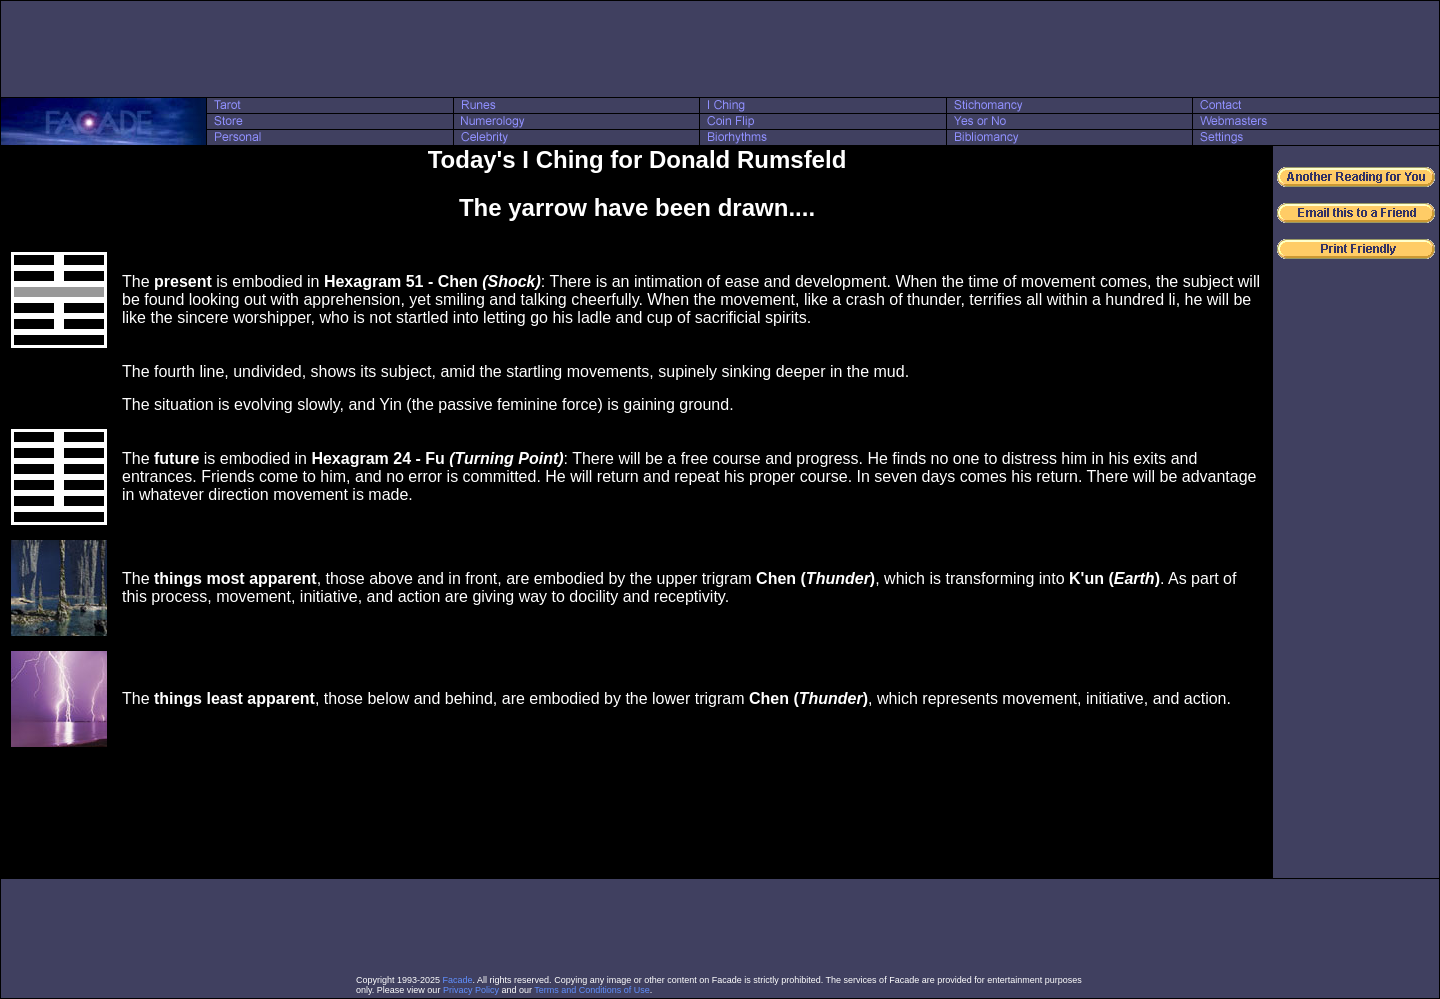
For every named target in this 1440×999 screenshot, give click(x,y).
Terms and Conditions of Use (592, 990)
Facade (458, 980)
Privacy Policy (471, 990)
